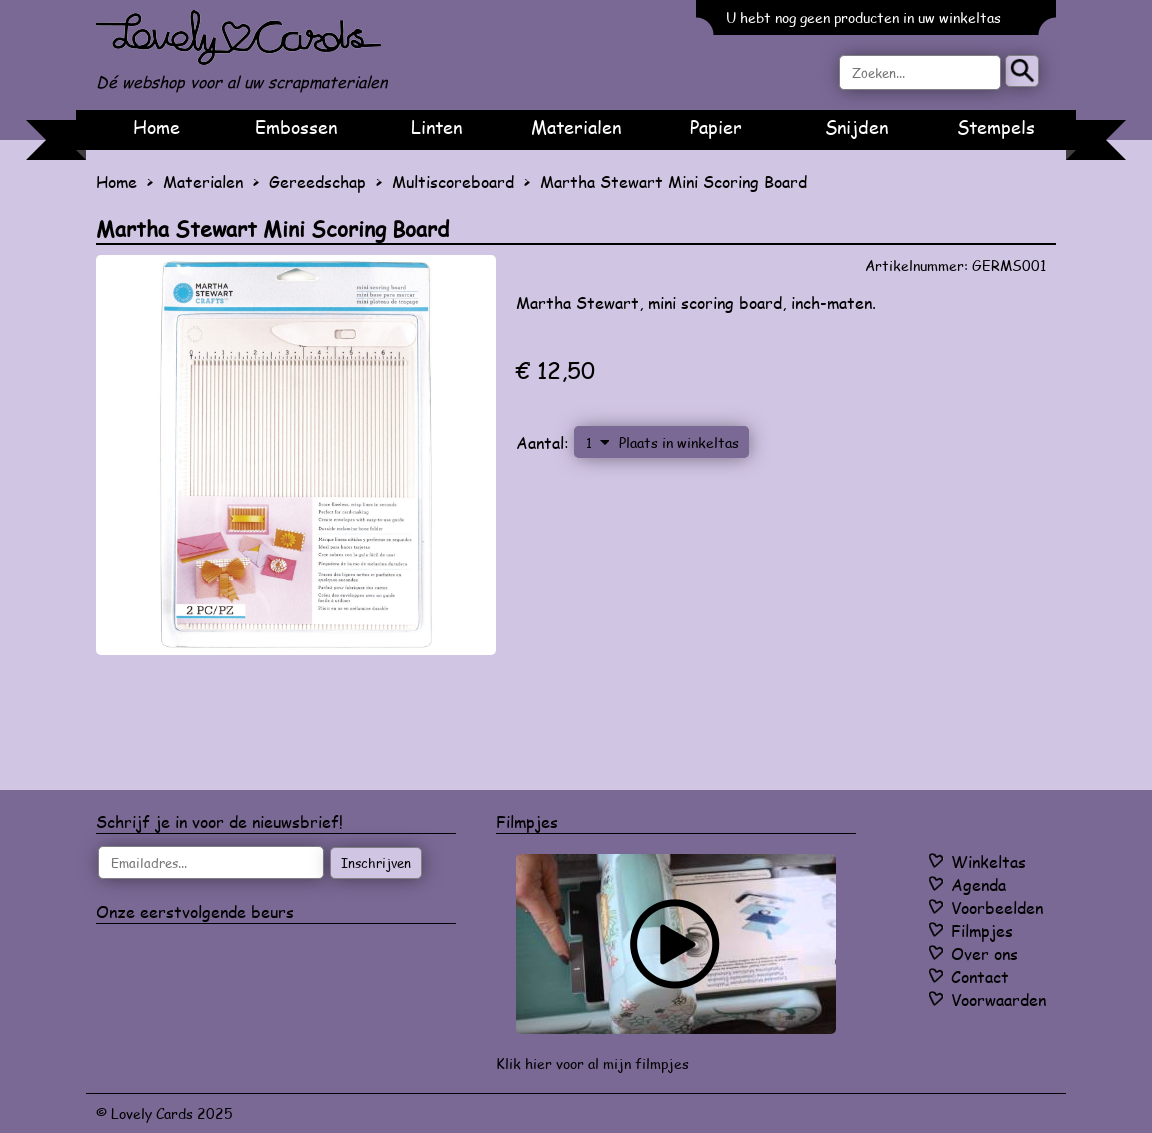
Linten (436, 127)
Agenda (978, 884)
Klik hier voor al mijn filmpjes (592, 1063)
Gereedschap (317, 181)
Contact (980, 976)
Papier (716, 127)
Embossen (296, 127)
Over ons (984, 953)
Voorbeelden (997, 907)
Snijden (856, 127)
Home (156, 127)
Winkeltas (988, 861)
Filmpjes (982, 930)
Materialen (576, 127)
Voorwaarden (998, 999)
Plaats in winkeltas (679, 442)
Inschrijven (376, 863)
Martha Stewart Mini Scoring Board (673, 181)
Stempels (996, 127)
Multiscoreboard (453, 181)
